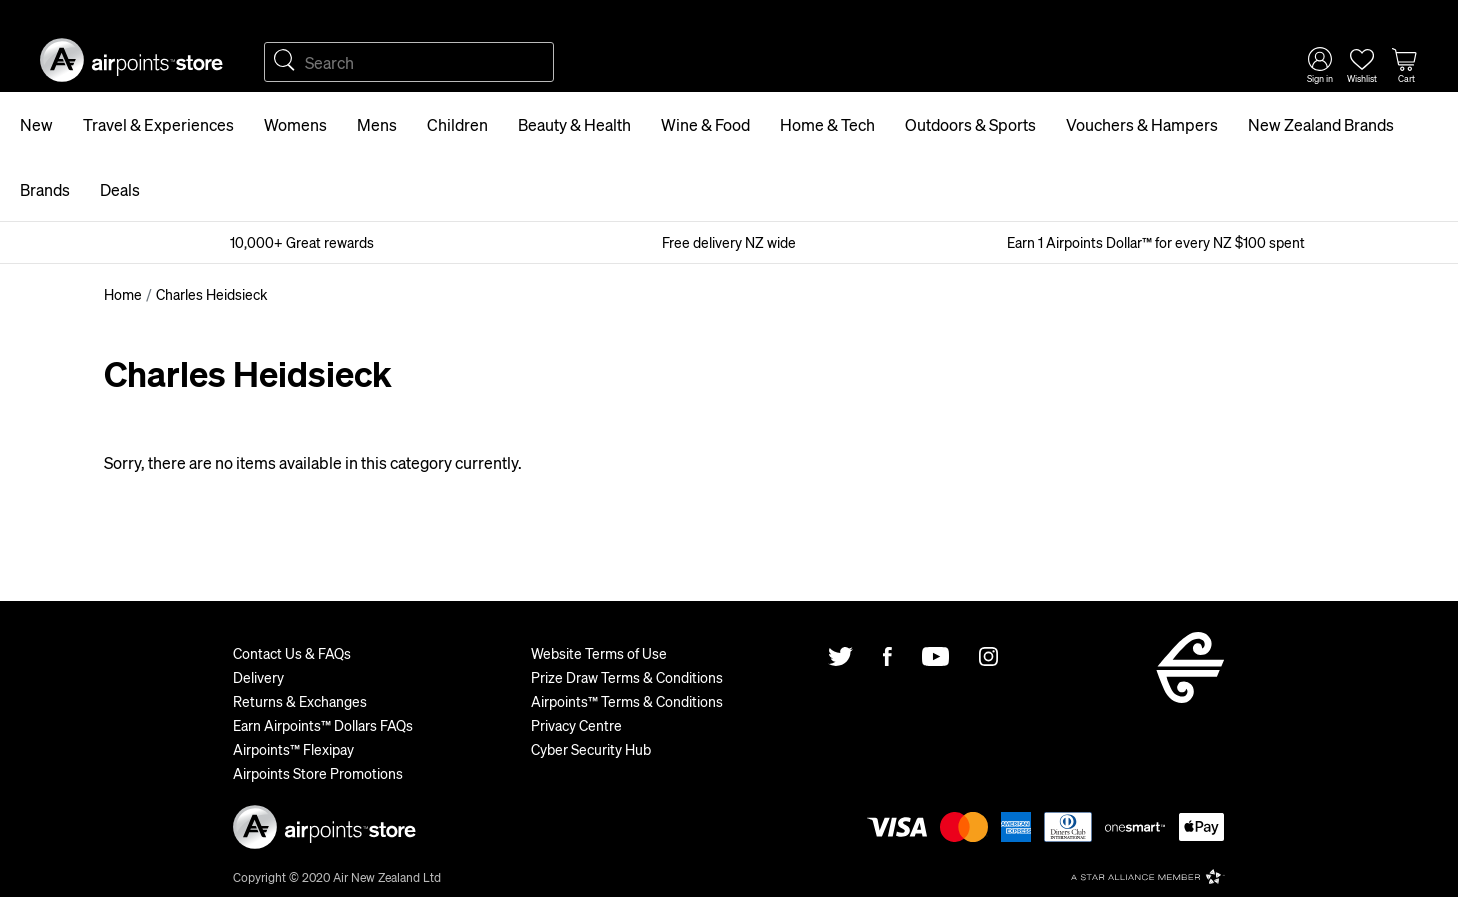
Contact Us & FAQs (292, 653)
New (36, 124)
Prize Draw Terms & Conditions (627, 677)
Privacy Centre (576, 725)
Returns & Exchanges (300, 701)
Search (284, 62)
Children (457, 124)
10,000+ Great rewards (302, 242)
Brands (45, 189)
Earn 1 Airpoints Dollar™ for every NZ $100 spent (1156, 242)
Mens (377, 124)
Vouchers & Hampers (1142, 124)
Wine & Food (705, 124)
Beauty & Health (574, 124)
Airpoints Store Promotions (318, 773)
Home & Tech (827, 124)
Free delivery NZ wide (729, 242)
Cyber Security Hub (591, 749)
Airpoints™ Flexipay (293, 749)
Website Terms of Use (599, 653)
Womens (295, 124)
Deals (120, 189)
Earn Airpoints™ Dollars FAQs (323, 725)
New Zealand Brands (1321, 124)
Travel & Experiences (158, 124)
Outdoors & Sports (970, 124)
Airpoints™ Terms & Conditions (627, 701)
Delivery (258, 677)
